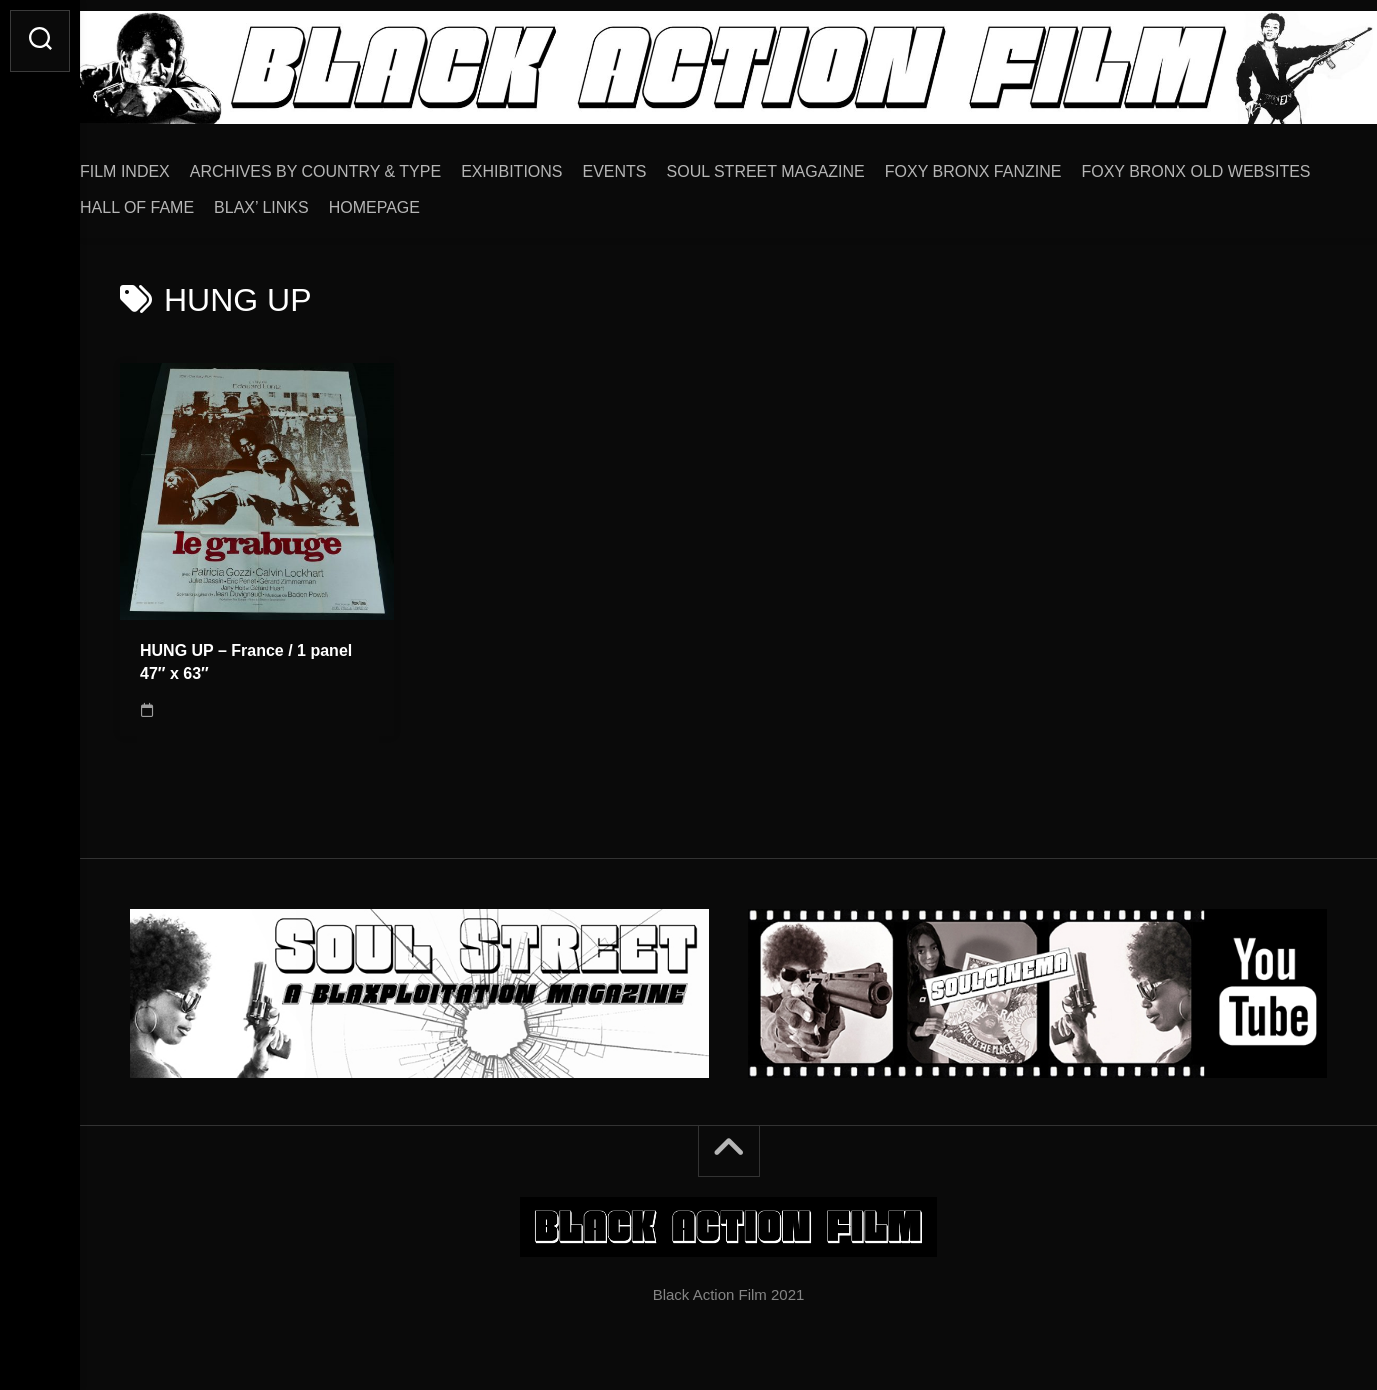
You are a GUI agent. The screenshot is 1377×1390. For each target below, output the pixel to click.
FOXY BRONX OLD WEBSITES (234, 200)
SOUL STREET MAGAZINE (806, 164)
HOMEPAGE (663, 200)
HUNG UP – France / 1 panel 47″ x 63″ (246, 655)
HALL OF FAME (426, 200)
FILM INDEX (165, 164)
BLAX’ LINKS (550, 200)
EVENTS (655, 164)
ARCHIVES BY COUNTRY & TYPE (355, 164)
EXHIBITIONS (551, 164)
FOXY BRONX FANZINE (1013, 164)
